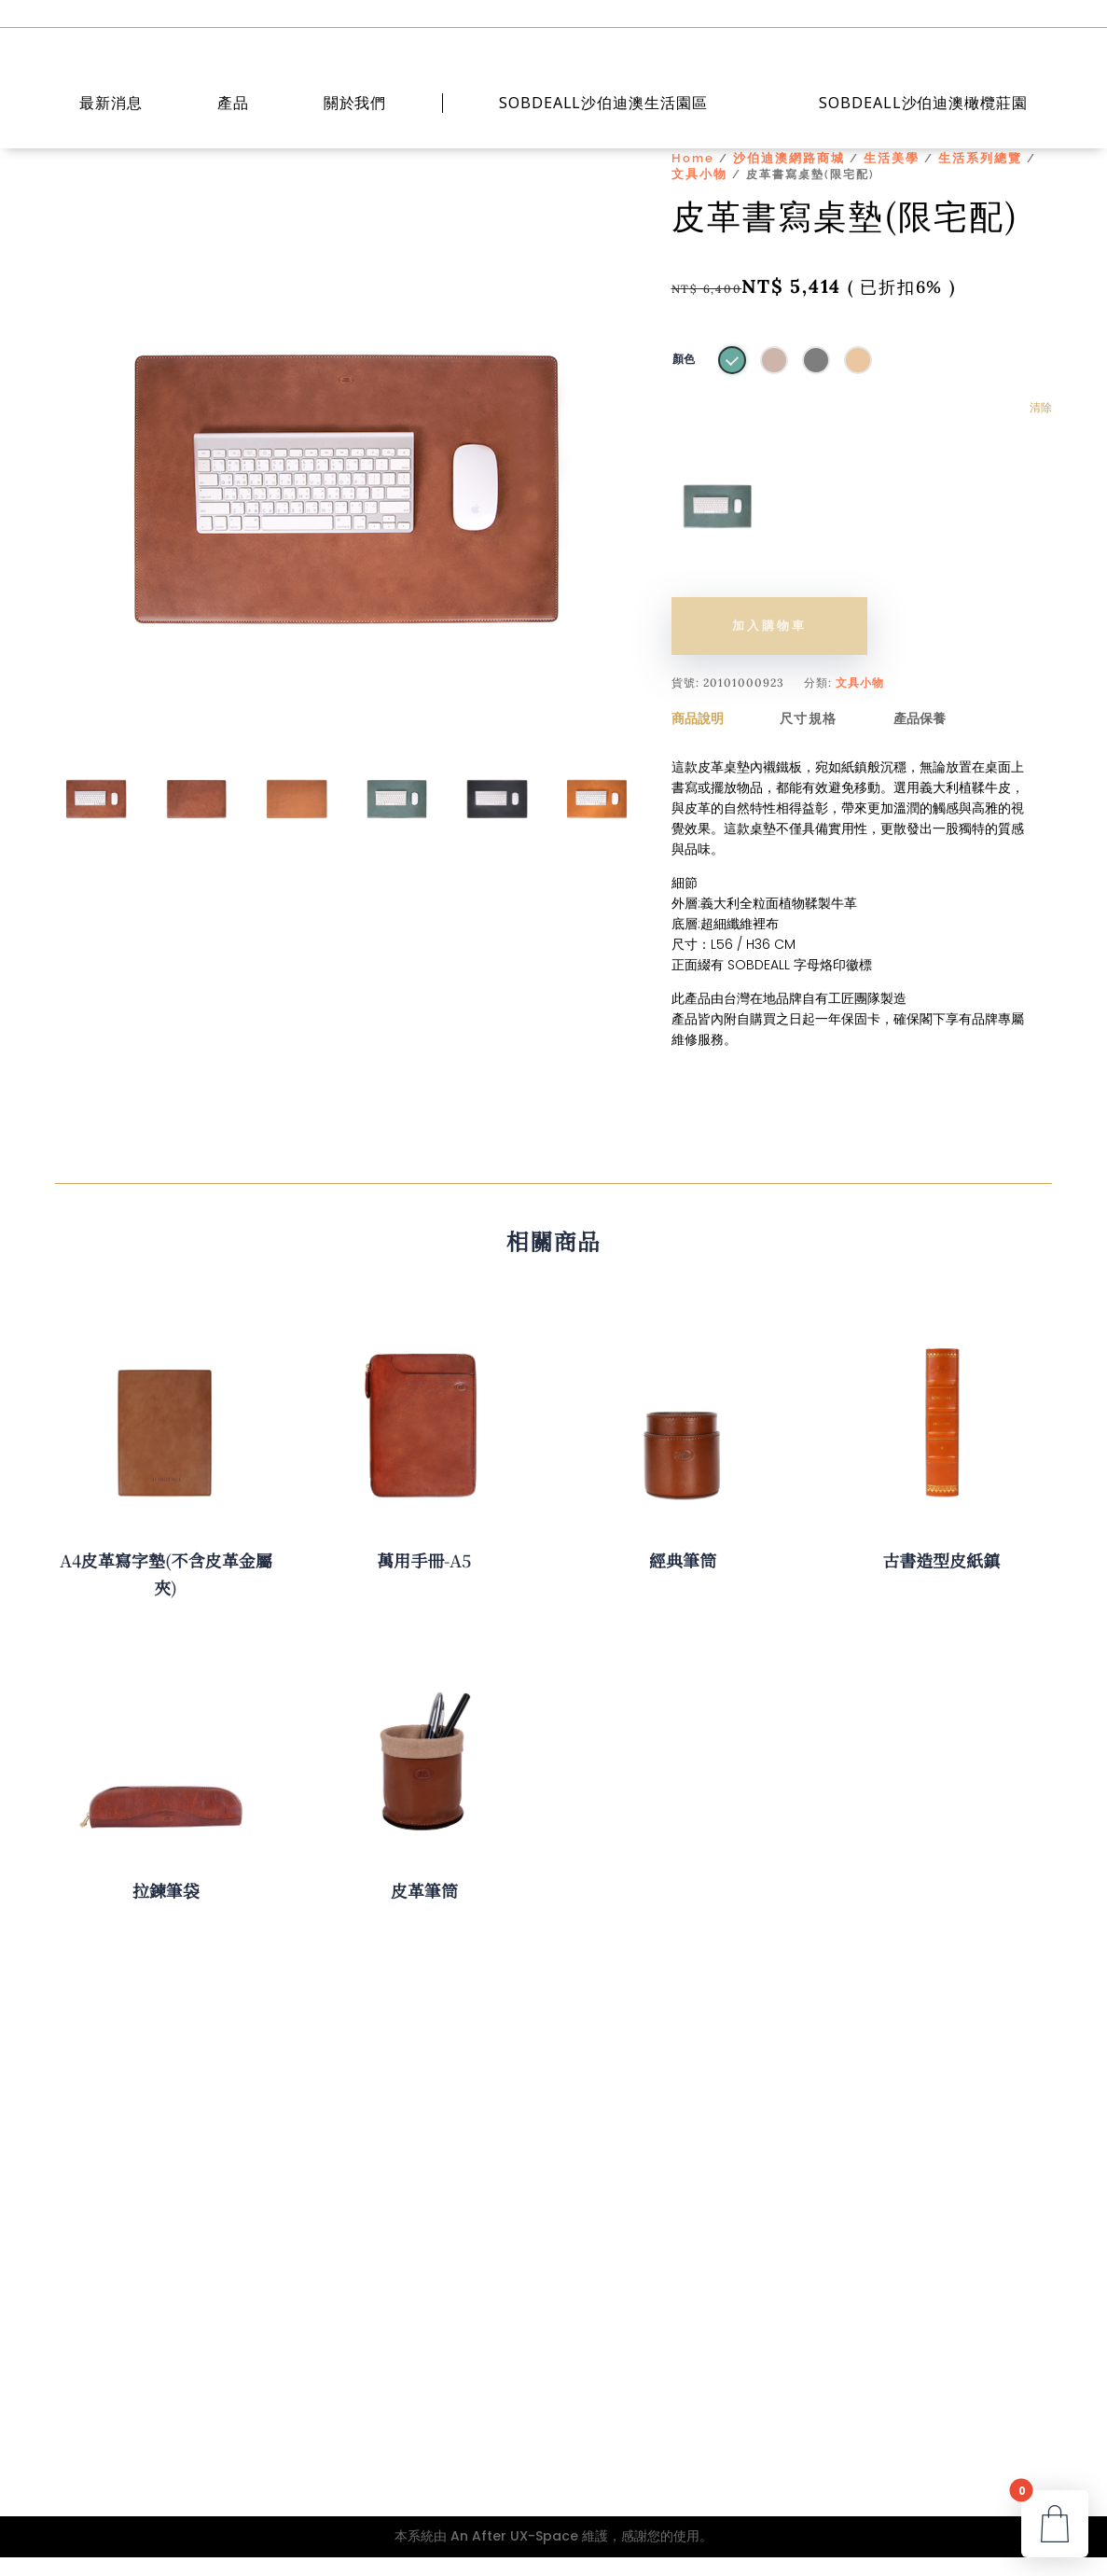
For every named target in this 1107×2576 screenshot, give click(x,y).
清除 (1041, 426)
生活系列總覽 (980, 177)
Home (692, 177)
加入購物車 (769, 644)
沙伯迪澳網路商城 (789, 177)
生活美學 (892, 177)
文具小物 (699, 193)
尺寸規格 (808, 737)
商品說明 (697, 737)
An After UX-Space (514, 2554)
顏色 (683, 377)
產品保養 (919, 737)
